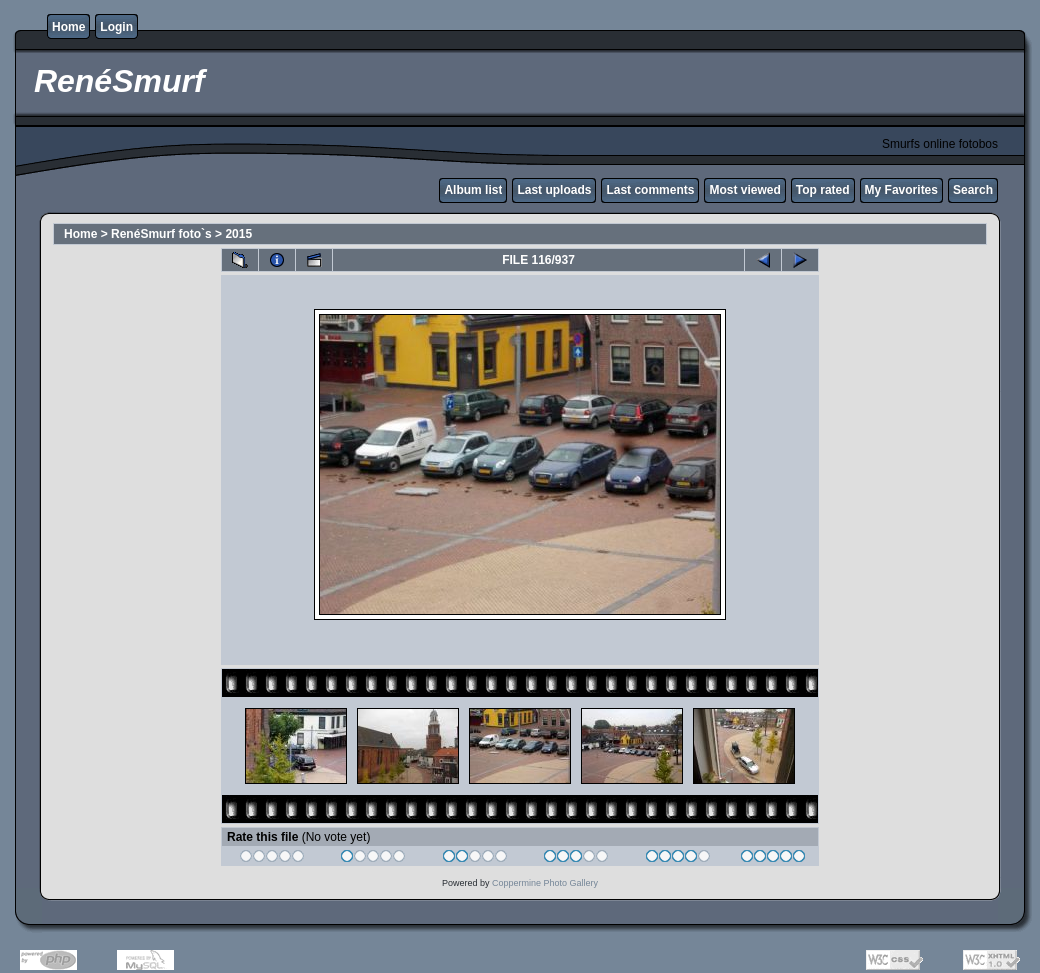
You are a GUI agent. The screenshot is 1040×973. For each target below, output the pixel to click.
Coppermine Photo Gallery (545, 883)
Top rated (823, 190)
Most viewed (744, 190)
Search (973, 190)
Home (68, 27)
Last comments (650, 190)
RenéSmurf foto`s (161, 234)
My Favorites (901, 190)
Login (116, 27)
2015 (238, 234)
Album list (473, 190)
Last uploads (554, 190)
